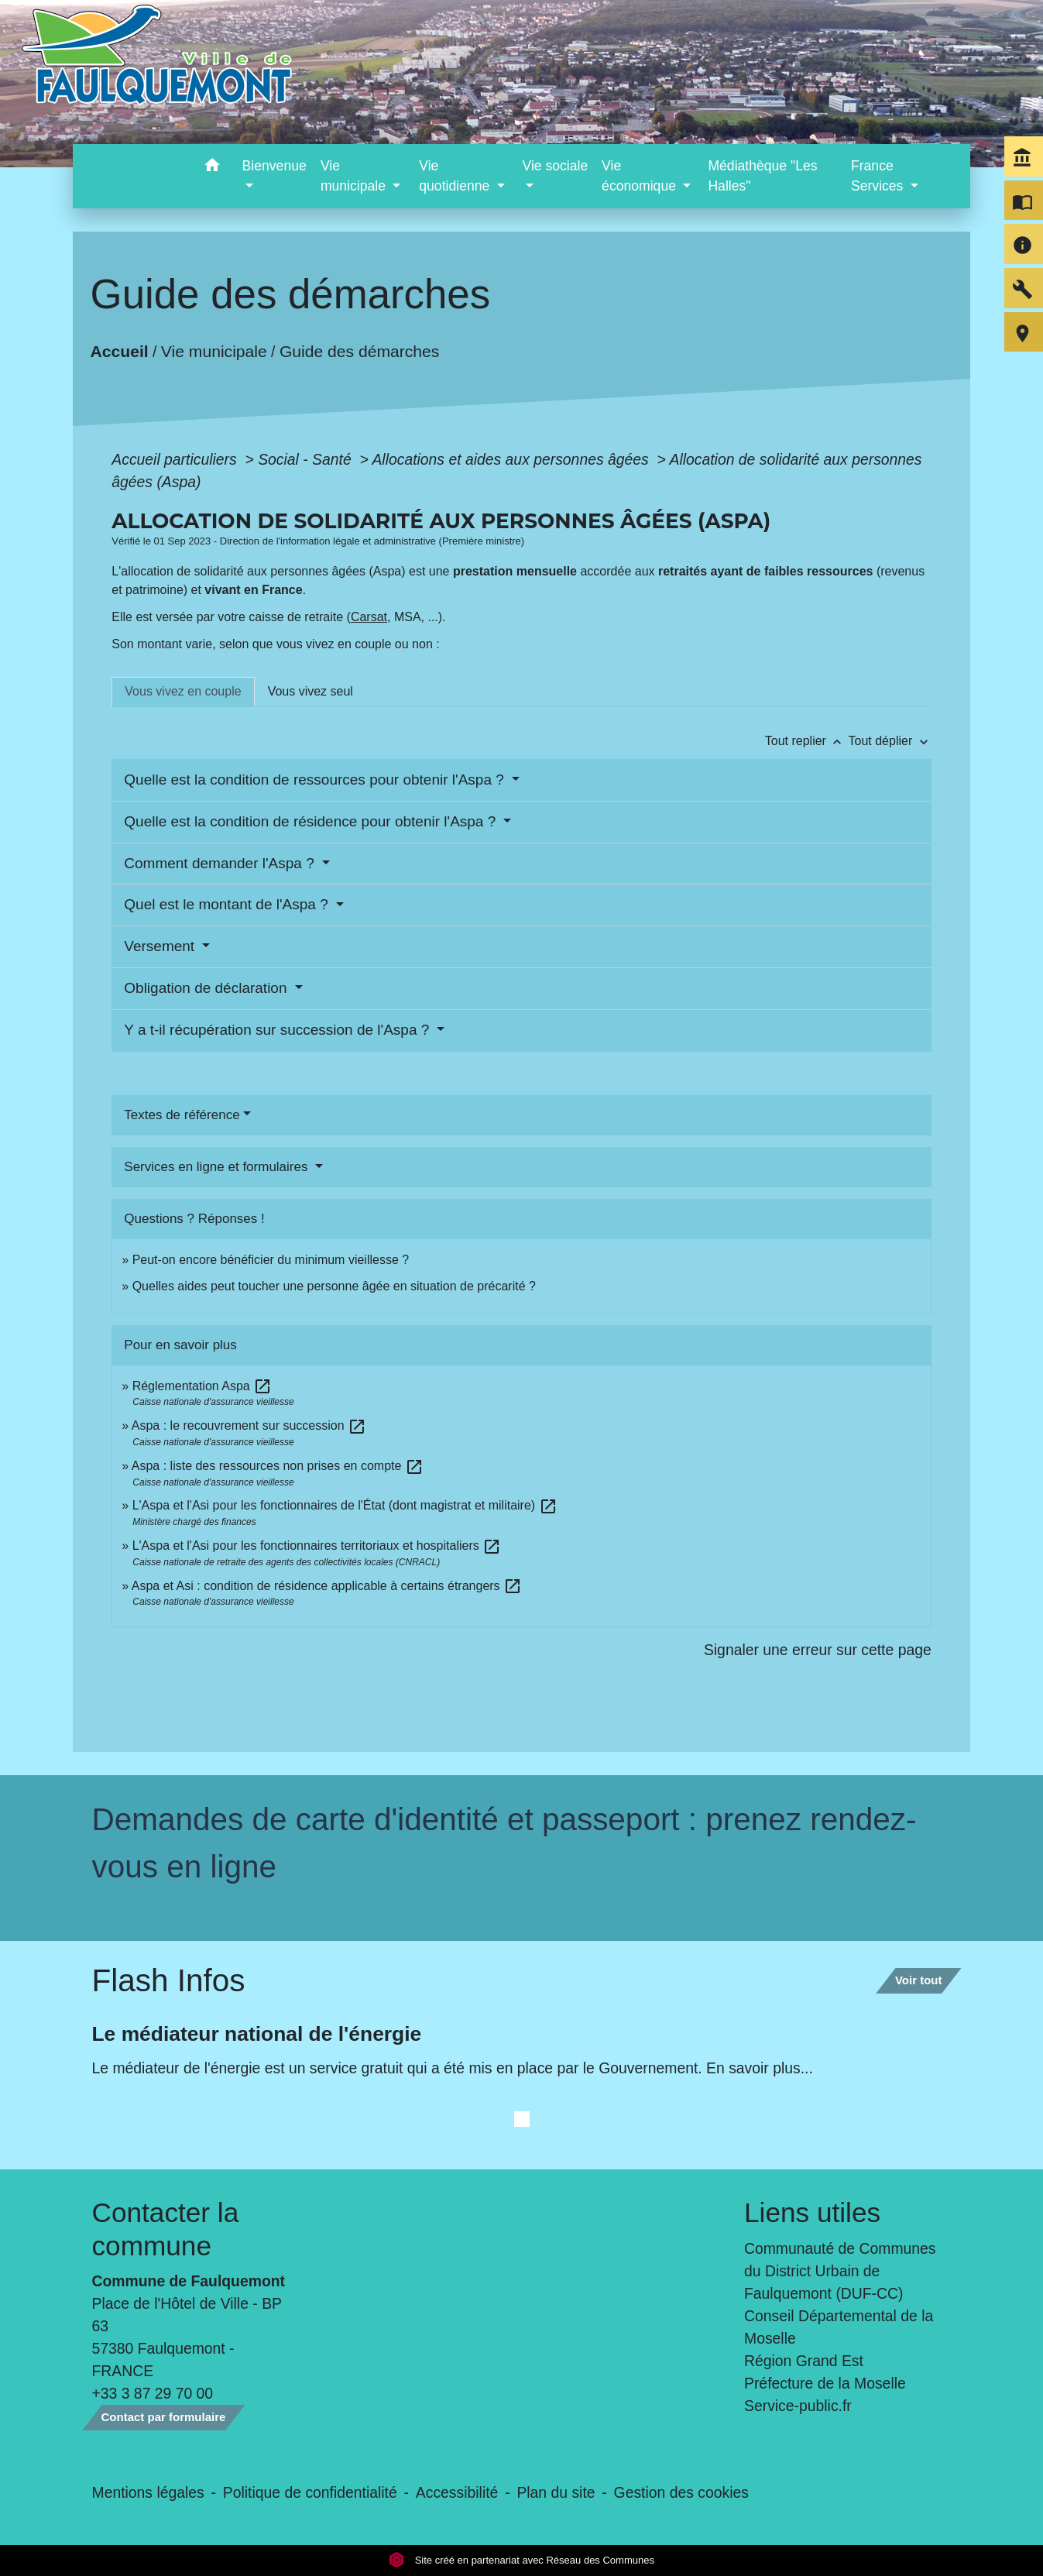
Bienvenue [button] (274, 165)
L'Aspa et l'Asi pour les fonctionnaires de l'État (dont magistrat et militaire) (345, 1505)
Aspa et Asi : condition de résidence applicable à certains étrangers (327, 1585)
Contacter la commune (165, 2228)
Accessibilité (457, 2492)
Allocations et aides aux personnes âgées (512, 459)
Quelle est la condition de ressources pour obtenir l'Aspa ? (316, 779)
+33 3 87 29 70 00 (153, 2393)
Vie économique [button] (641, 176)
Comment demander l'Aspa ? (221, 863)
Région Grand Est (803, 2360)
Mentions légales (148, 2492)
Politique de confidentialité (310, 2492)
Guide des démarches (360, 351)
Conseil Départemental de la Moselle (838, 2327)
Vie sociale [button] (555, 165)
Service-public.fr (798, 2405)
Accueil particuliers (176, 459)
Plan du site (555, 2492)
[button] (212, 167)
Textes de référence (181, 1115)
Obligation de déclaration (207, 988)
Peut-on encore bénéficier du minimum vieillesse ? (271, 1259)
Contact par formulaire (163, 2416)
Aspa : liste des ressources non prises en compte (278, 1465)
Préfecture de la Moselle (825, 2383)
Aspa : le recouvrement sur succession (249, 1425)
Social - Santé (306, 459)
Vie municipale (214, 351)
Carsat (369, 616)
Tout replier (807, 740)
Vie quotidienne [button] (456, 176)
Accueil (120, 351)
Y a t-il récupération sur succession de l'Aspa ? (278, 1030)
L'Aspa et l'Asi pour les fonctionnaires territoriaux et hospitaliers (317, 1545)
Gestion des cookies (681, 2492)
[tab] (183, 691)
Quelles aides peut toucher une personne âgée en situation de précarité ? (334, 1286)
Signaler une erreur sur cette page (817, 1649)
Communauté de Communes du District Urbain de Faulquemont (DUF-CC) (840, 2271)
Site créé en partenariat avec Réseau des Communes (521, 2560)
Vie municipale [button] (355, 176)
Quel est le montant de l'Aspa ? (228, 904)
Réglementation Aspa (202, 1386)
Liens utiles (812, 2212)
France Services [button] (879, 176)
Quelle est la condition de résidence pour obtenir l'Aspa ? (311, 821)
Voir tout (918, 1980)
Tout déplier (890, 740)
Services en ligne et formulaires (217, 1166)
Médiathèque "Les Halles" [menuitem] (762, 176)
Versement (161, 946)
